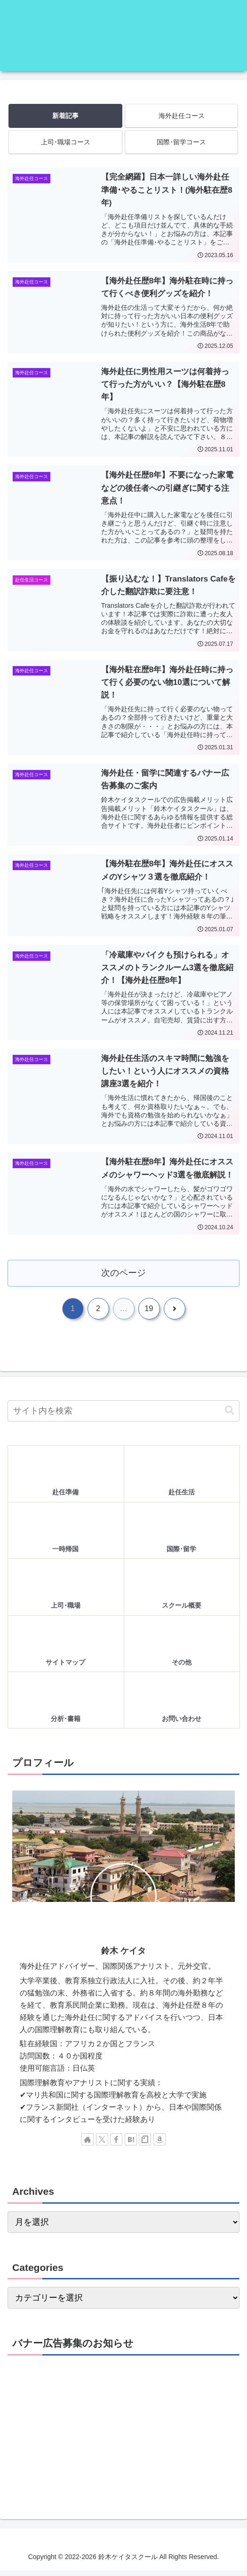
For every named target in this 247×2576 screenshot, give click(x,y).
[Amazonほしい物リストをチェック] (159, 2145)
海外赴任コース (182, 115)
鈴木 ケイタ (123, 1956)
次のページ (123, 1277)
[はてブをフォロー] (131, 2145)
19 (149, 1314)
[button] (229, 1416)
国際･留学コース (181, 142)
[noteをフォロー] (145, 2145)
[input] (123, 1416)
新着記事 (65, 115)
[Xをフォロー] (102, 2145)
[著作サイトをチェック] (87, 2145)
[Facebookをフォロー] (116, 2145)
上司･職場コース (65, 142)
